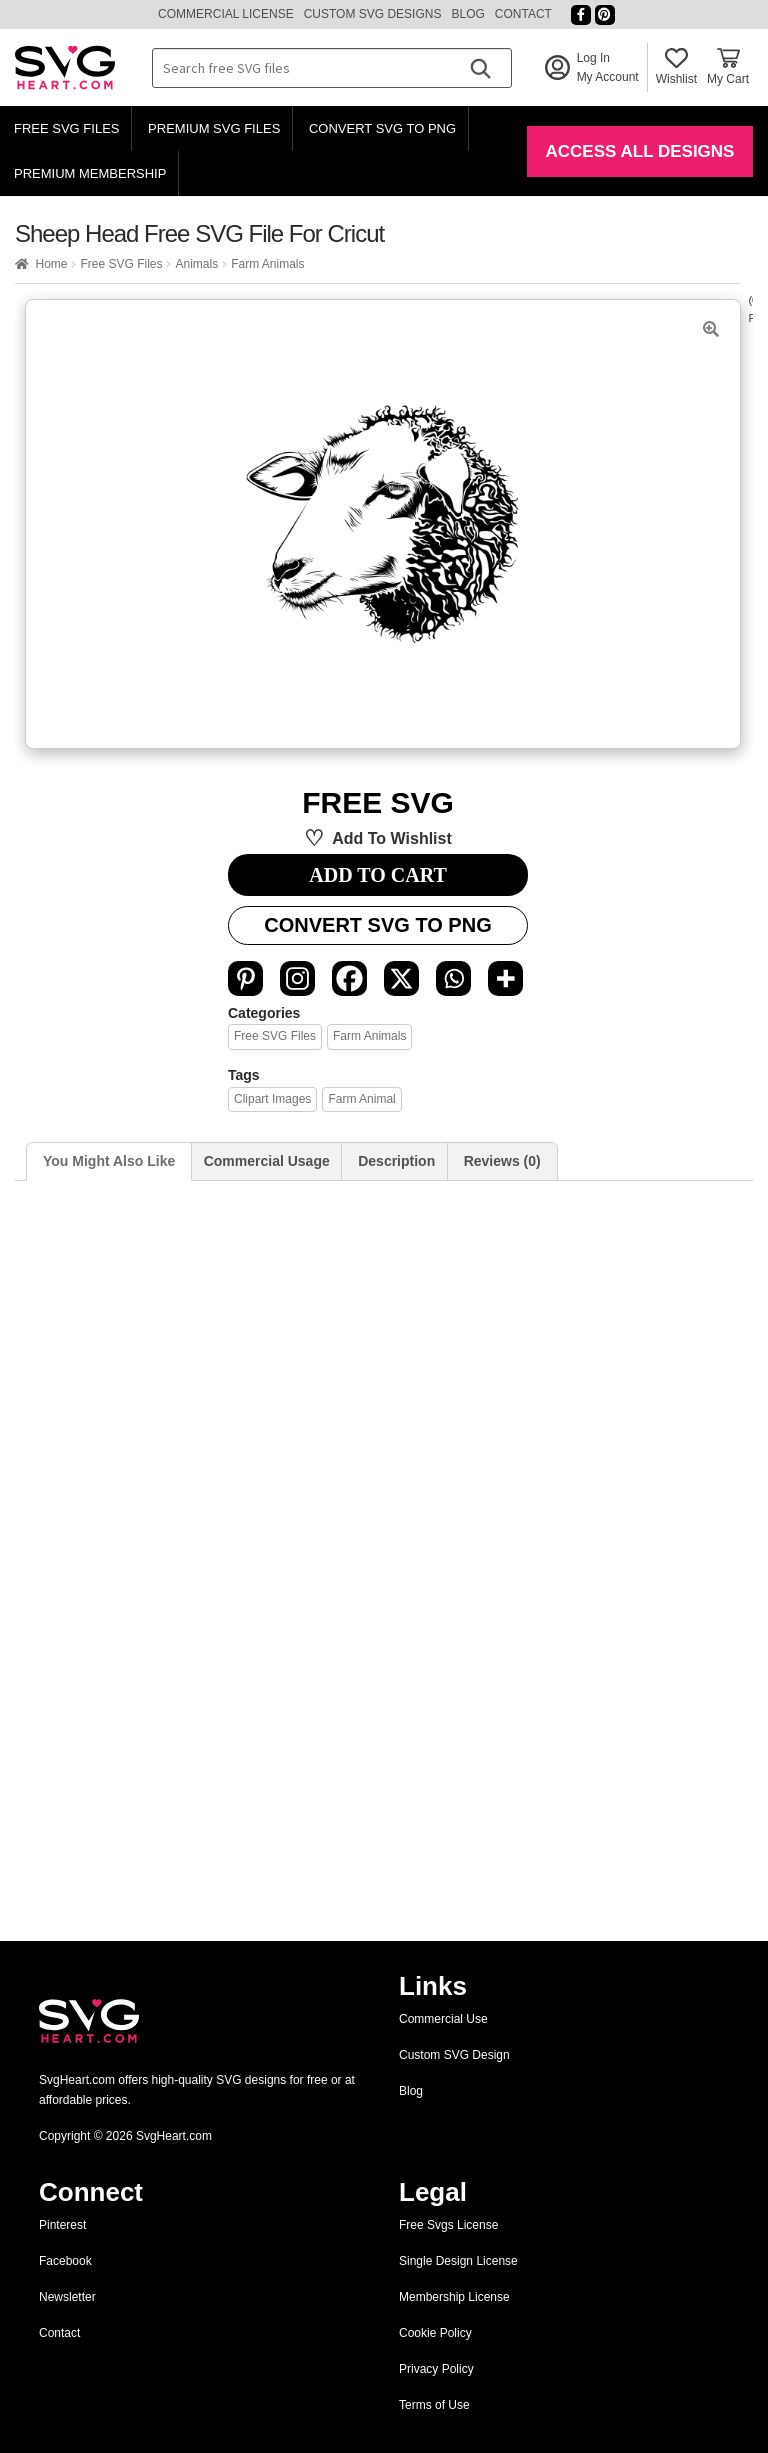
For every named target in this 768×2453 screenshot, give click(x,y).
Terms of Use (434, 2405)
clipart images (272, 1099)
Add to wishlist (392, 838)
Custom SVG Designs (373, 14)
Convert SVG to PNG (382, 128)
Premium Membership (90, 173)
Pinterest (62, 2225)
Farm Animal (361, 1099)
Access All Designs (640, 151)
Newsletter (67, 2297)
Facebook (65, 2261)
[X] (401, 978)
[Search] (480, 68)
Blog (467, 14)
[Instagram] (297, 978)
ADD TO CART (377, 875)
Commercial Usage (267, 1161)
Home (51, 264)
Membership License (454, 2297)
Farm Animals (267, 264)
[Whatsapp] (453, 978)
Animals (196, 264)
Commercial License (226, 14)
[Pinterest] (245, 978)
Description (396, 1161)
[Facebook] (349, 978)
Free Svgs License (448, 2225)
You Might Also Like (109, 1161)
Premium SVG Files (214, 128)
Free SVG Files (66, 128)
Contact (523, 14)
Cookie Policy (435, 2333)
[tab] (109, 1161)
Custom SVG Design (454, 2055)
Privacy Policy (436, 2369)
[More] (505, 978)
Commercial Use (443, 2019)
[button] (711, 329)
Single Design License (458, 2261)
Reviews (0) (502, 1161)
